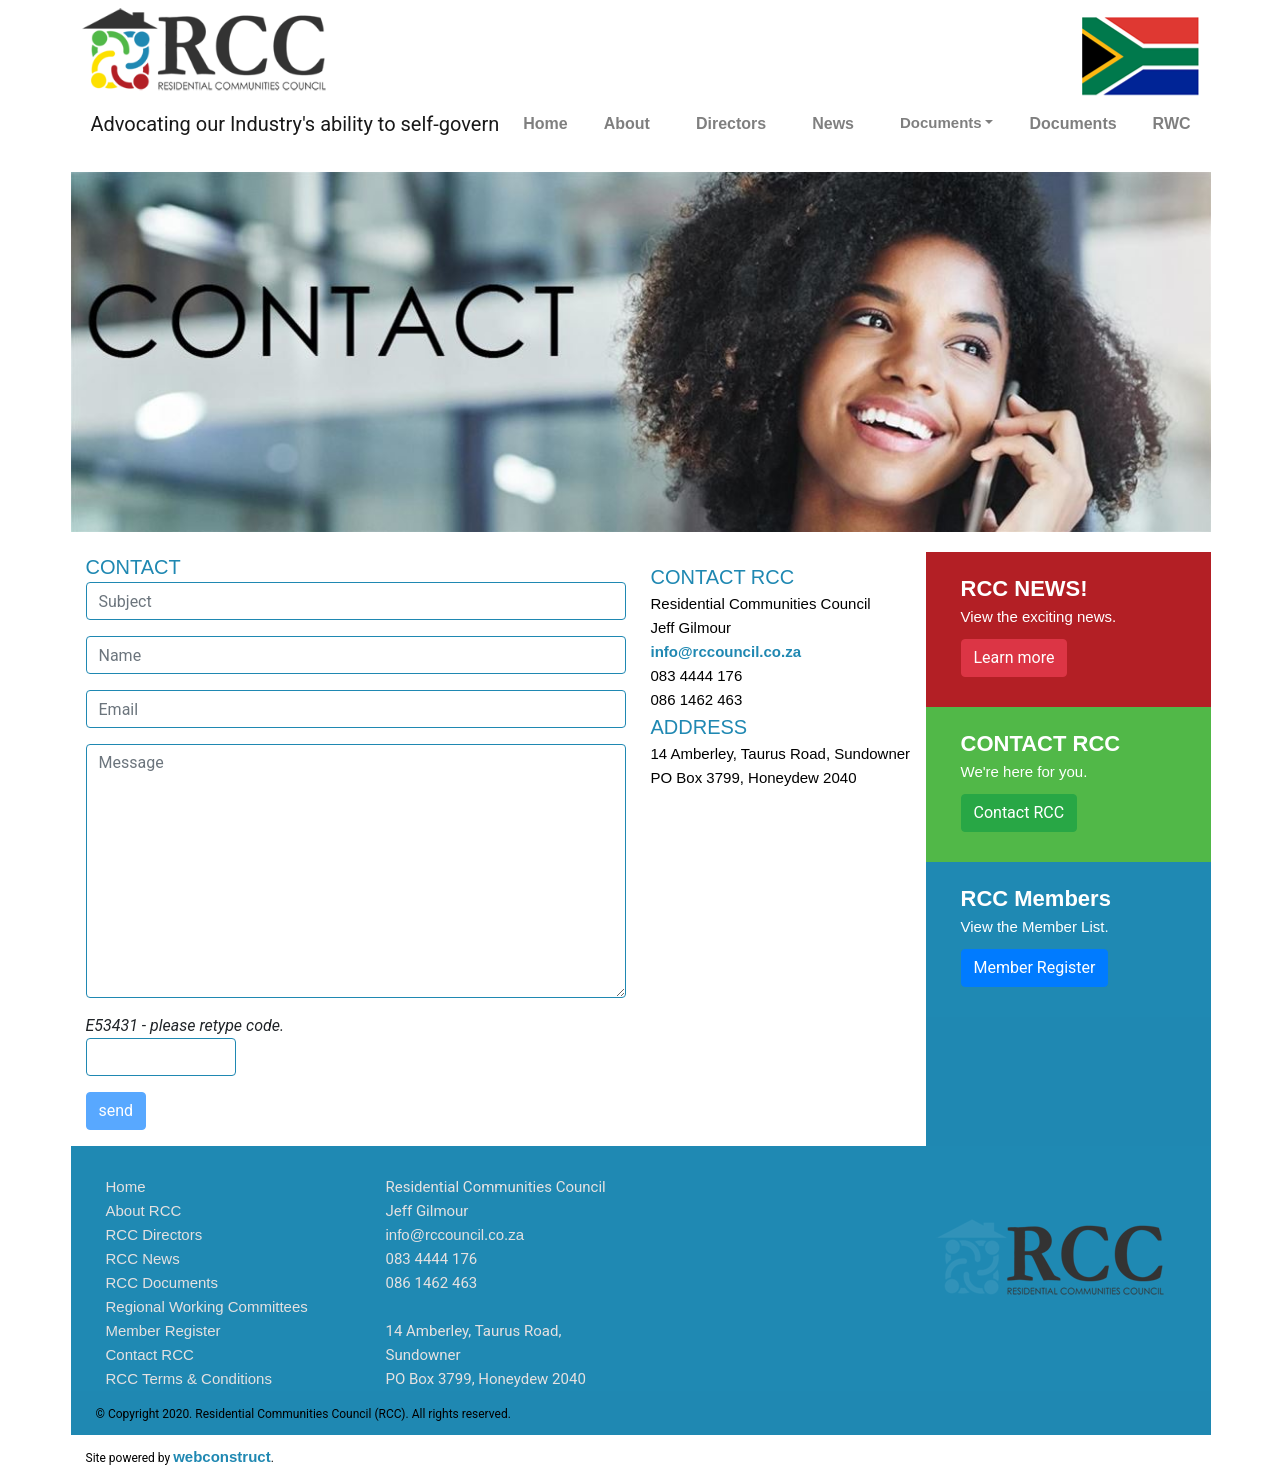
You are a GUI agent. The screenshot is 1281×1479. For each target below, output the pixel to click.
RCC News (143, 1258)
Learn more (1014, 657)
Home (545, 123)
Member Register (1035, 967)
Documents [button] (941, 122)
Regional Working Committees (207, 1306)
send (116, 1110)
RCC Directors (154, 1234)
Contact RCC (1019, 812)
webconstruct (222, 1456)
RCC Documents (162, 1282)
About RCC (144, 1210)
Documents (1072, 123)
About (627, 123)
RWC (1172, 123)
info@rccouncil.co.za (726, 651)
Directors (731, 123)
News (833, 123)
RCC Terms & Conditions (189, 1378)
